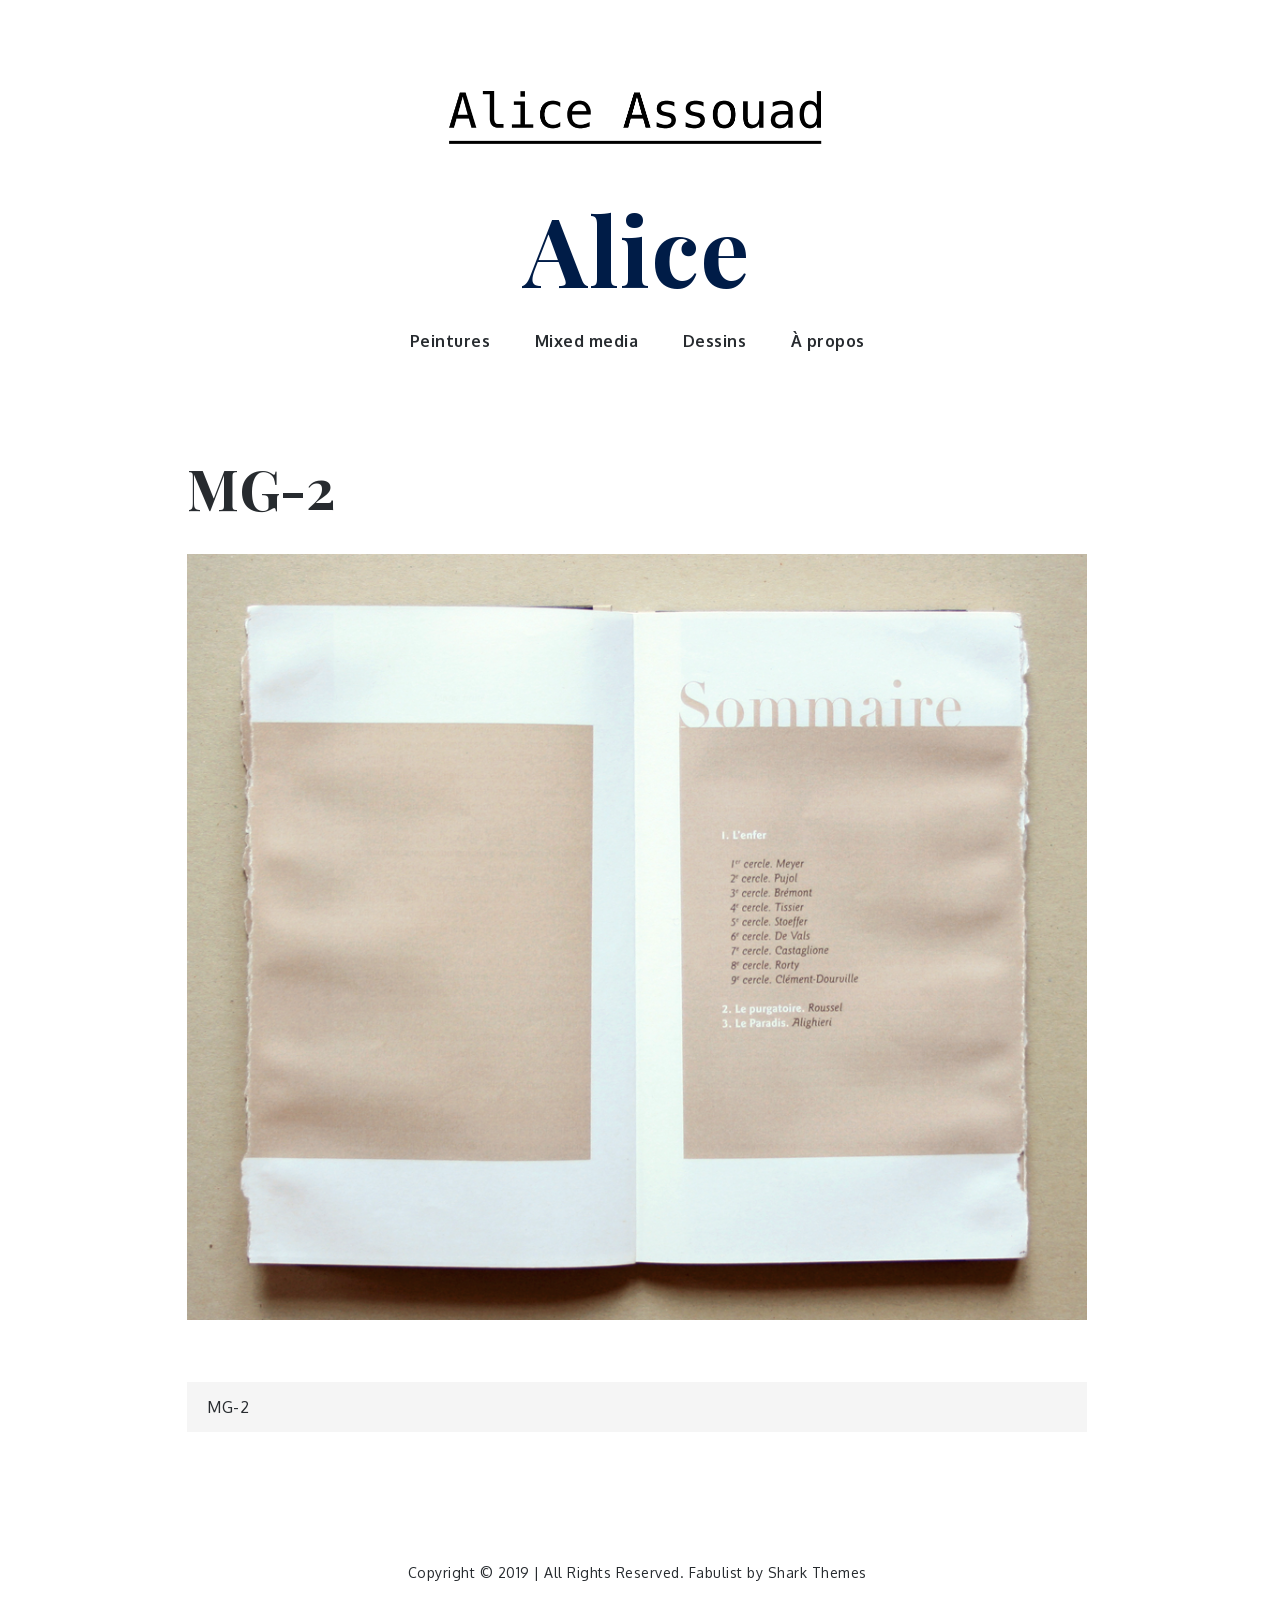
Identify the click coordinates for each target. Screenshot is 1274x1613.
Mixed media (587, 341)
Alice (637, 248)
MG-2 (228, 1407)
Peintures (450, 341)
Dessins (715, 341)
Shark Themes (817, 1572)
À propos (828, 341)
